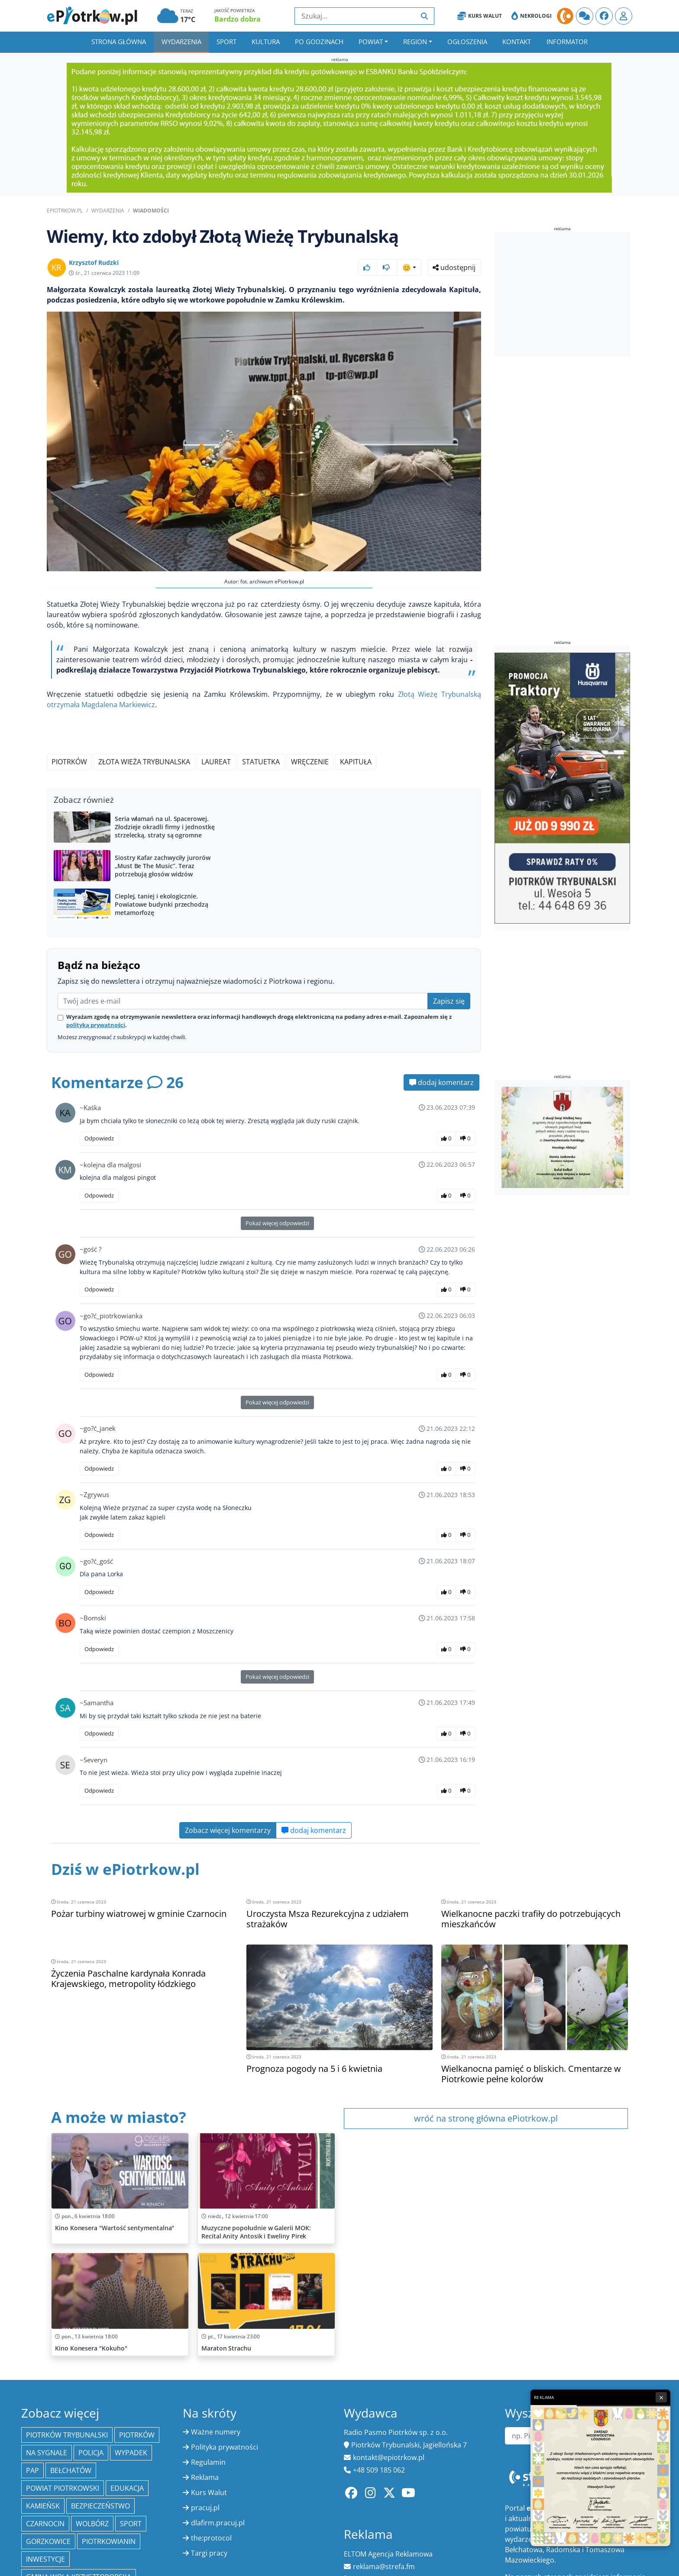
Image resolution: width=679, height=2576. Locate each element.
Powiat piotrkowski (62, 2488)
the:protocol (211, 2538)
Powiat (371, 41)
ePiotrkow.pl (65, 210)
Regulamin (208, 2462)
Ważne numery (215, 2432)
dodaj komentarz (441, 1082)
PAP (32, 2470)
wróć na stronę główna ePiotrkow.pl (486, 2118)
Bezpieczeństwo (100, 2506)
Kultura (266, 41)
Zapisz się (449, 1001)
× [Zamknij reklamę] (661, 2397)
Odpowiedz (99, 1138)
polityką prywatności (95, 1025)
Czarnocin (45, 2523)
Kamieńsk (43, 2506)
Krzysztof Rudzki (94, 262)
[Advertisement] (562, 294)
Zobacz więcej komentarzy (228, 1830)
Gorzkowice (48, 2541)
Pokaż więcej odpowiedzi (277, 1223)
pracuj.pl (205, 2507)
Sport (226, 41)
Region (415, 41)
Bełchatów (70, 2470)
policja (90, 2452)
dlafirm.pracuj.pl (218, 2523)
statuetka (261, 761)
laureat (216, 761)
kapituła (356, 761)
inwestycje (45, 2559)
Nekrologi (531, 16)
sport (131, 2523)
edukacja (127, 2488)
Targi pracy (209, 2553)
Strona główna (118, 41)
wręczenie (310, 761)
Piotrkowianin (109, 2541)
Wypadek (131, 2452)
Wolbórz (92, 2523)
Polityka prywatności (224, 2447)
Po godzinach (319, 41)
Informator (567, 41)
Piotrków (69, 761)
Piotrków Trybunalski (67, 2435)
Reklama (205, 2477)
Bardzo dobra (237, 19)
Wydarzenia (181, 41)
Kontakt (516, 41)
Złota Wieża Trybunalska (144, 761)
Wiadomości (151, 210)
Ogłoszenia (467, 41)
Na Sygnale (46, 2452)
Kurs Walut (479, 16)
